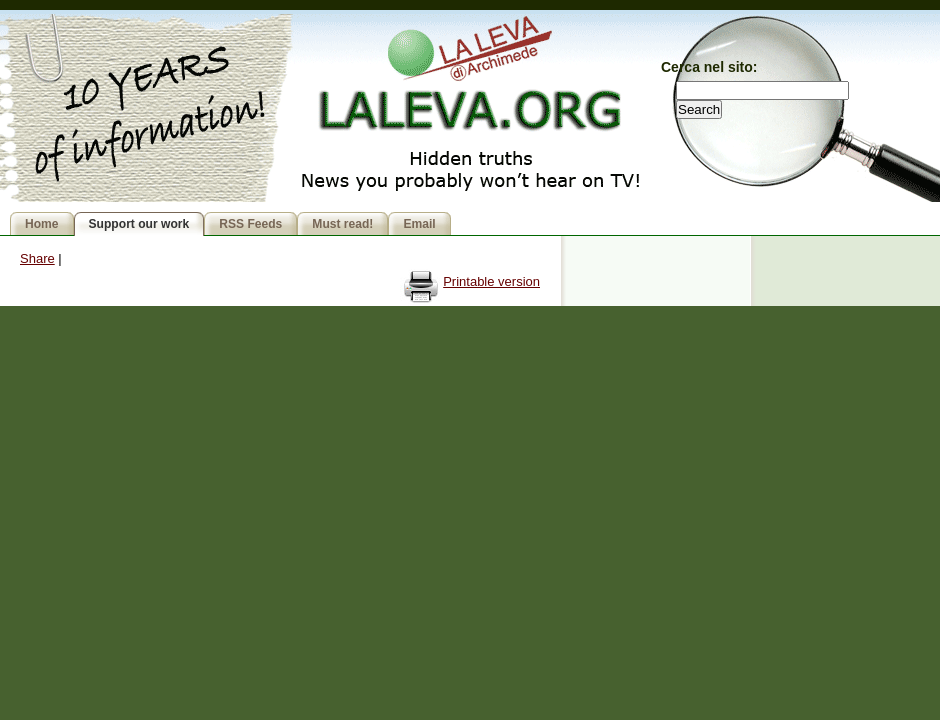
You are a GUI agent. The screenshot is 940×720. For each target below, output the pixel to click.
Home (42, 224)
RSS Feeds (250, 224)
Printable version (491, 281)
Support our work (139, 224)
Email (419, 224)
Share (37, 258)
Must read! (342, 224)
